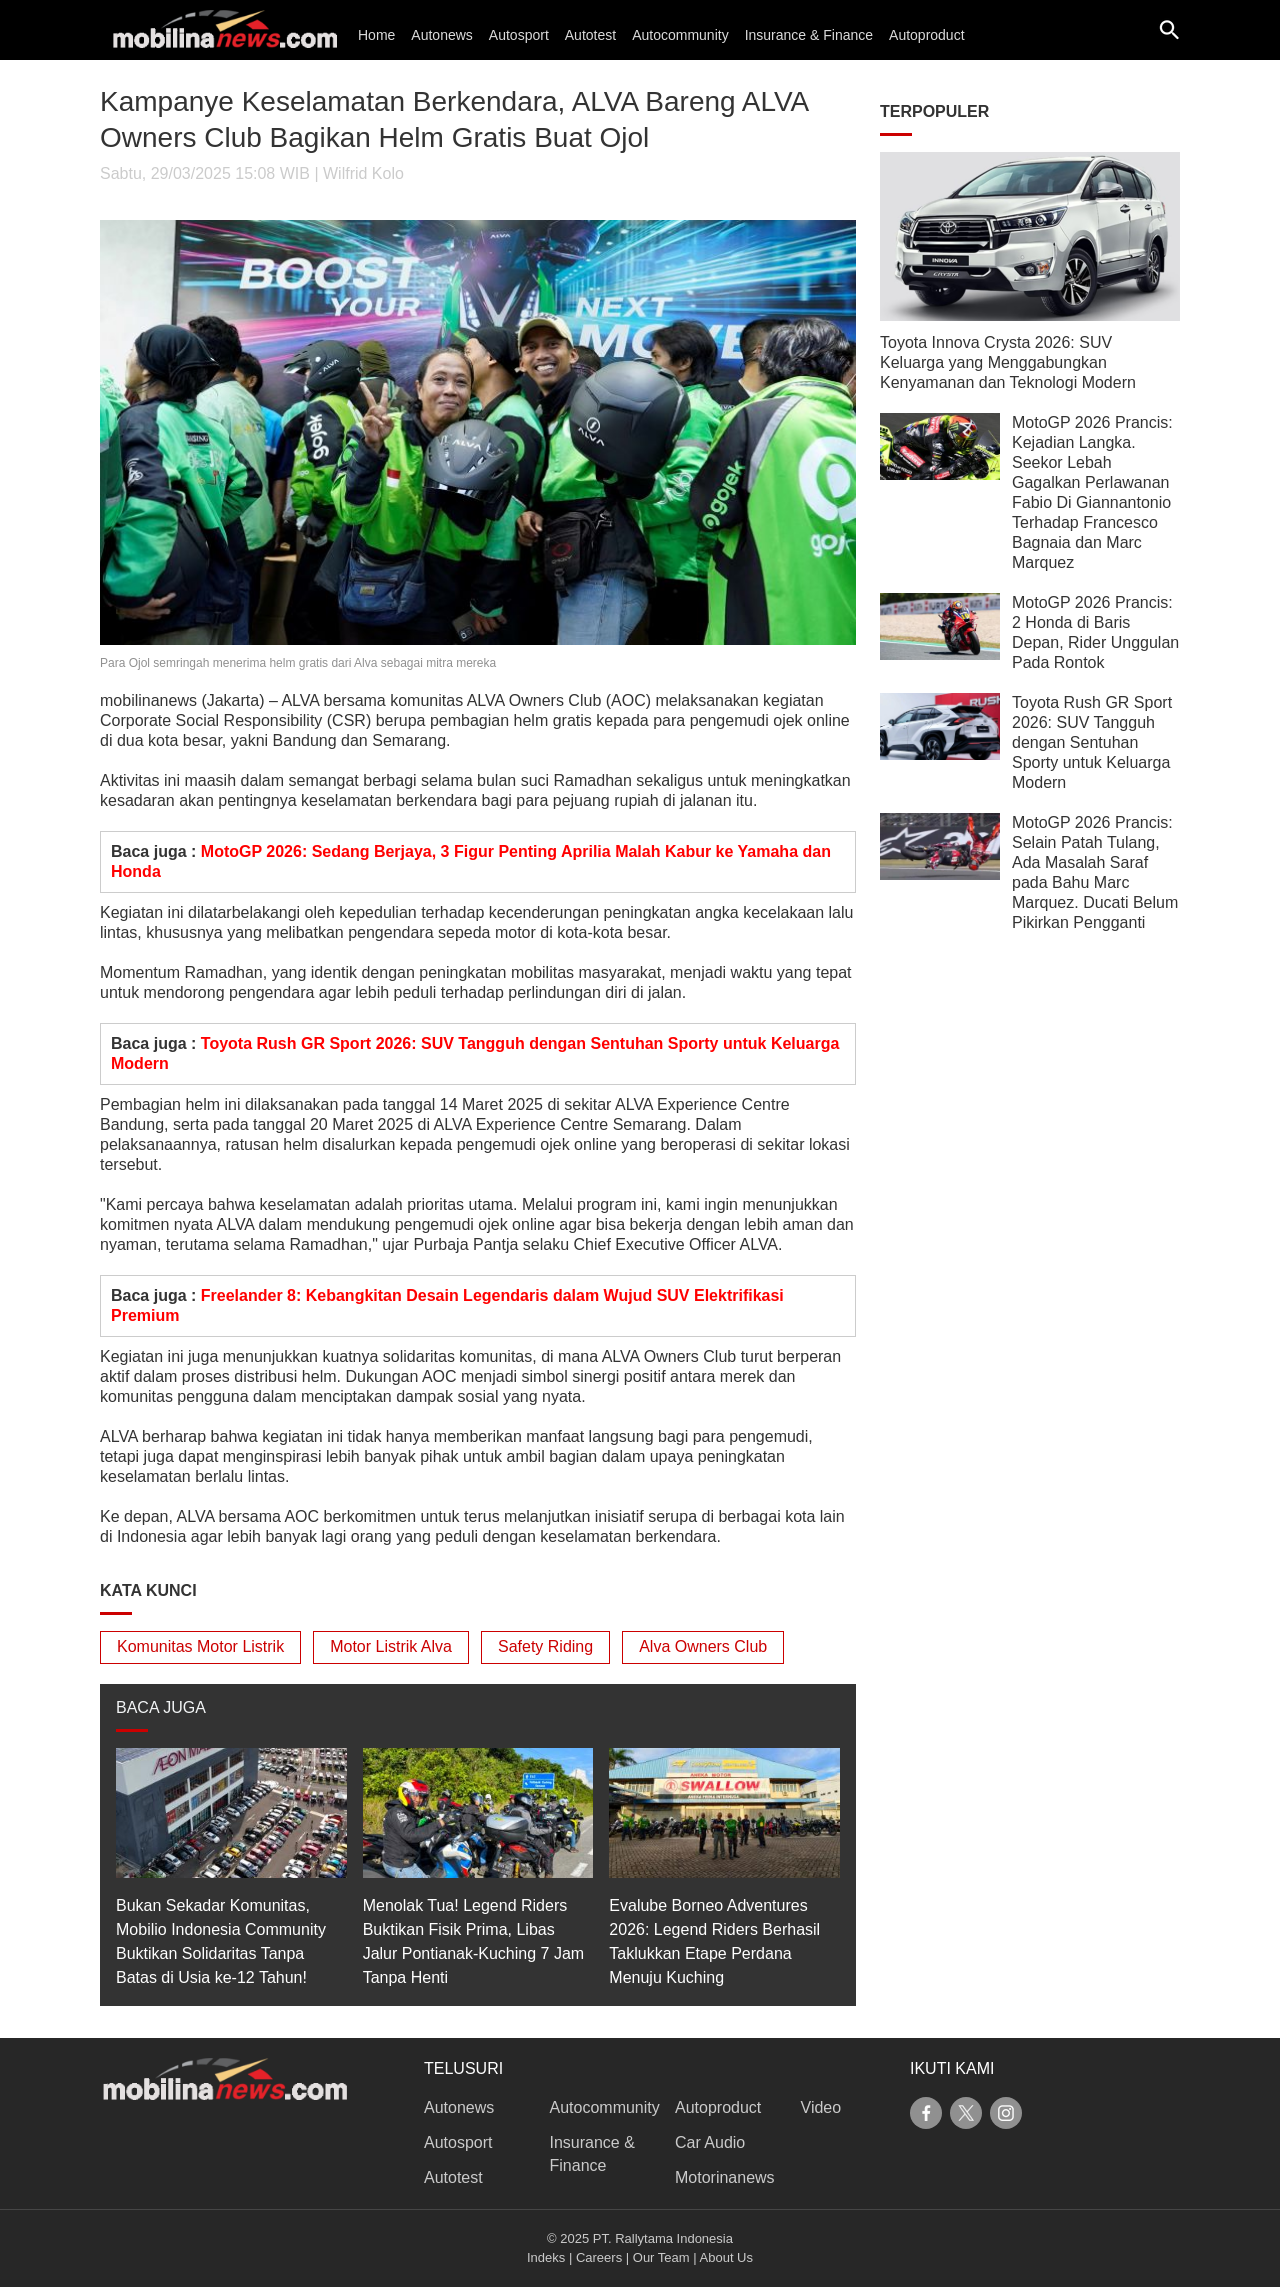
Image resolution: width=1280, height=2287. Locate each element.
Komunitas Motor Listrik (200, 1646)
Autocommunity (680, 35)
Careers (599, 2257)
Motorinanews (725, 2177)
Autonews (441, 35)
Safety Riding (545, 1646)
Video (821, 2107)
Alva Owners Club (703, 1646)
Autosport (519, 35)
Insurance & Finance (809, 35)
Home (376, 35)
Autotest (590, 35)
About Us (726, 2257)
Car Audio (710, 2142)
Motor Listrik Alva (391, 1646)
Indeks (546, 2257)
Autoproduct (927, 35)
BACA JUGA (161, 1707)
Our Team (661, 2257)
